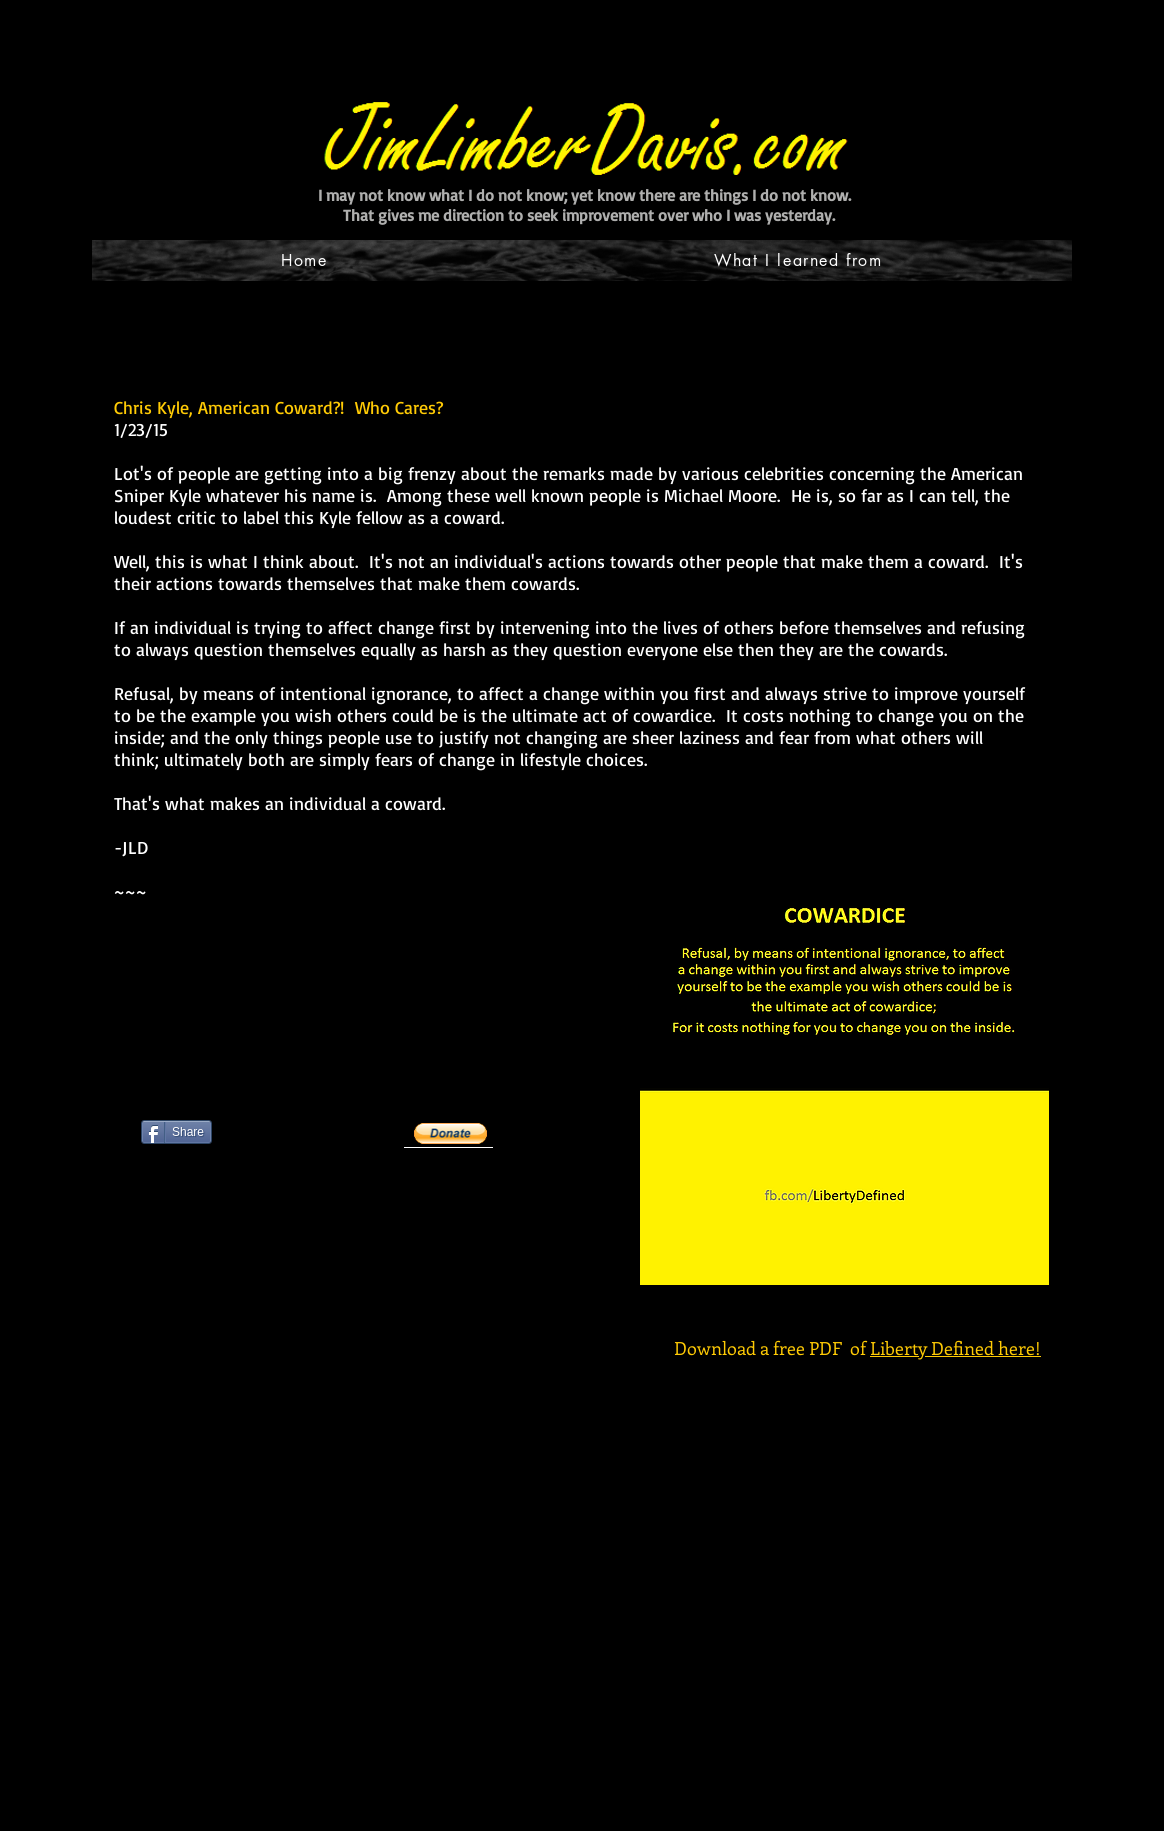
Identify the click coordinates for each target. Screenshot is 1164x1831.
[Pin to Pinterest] (166, 1288)
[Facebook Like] (266, 1189)
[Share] (176, 1132)
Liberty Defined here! (955, 1348)
